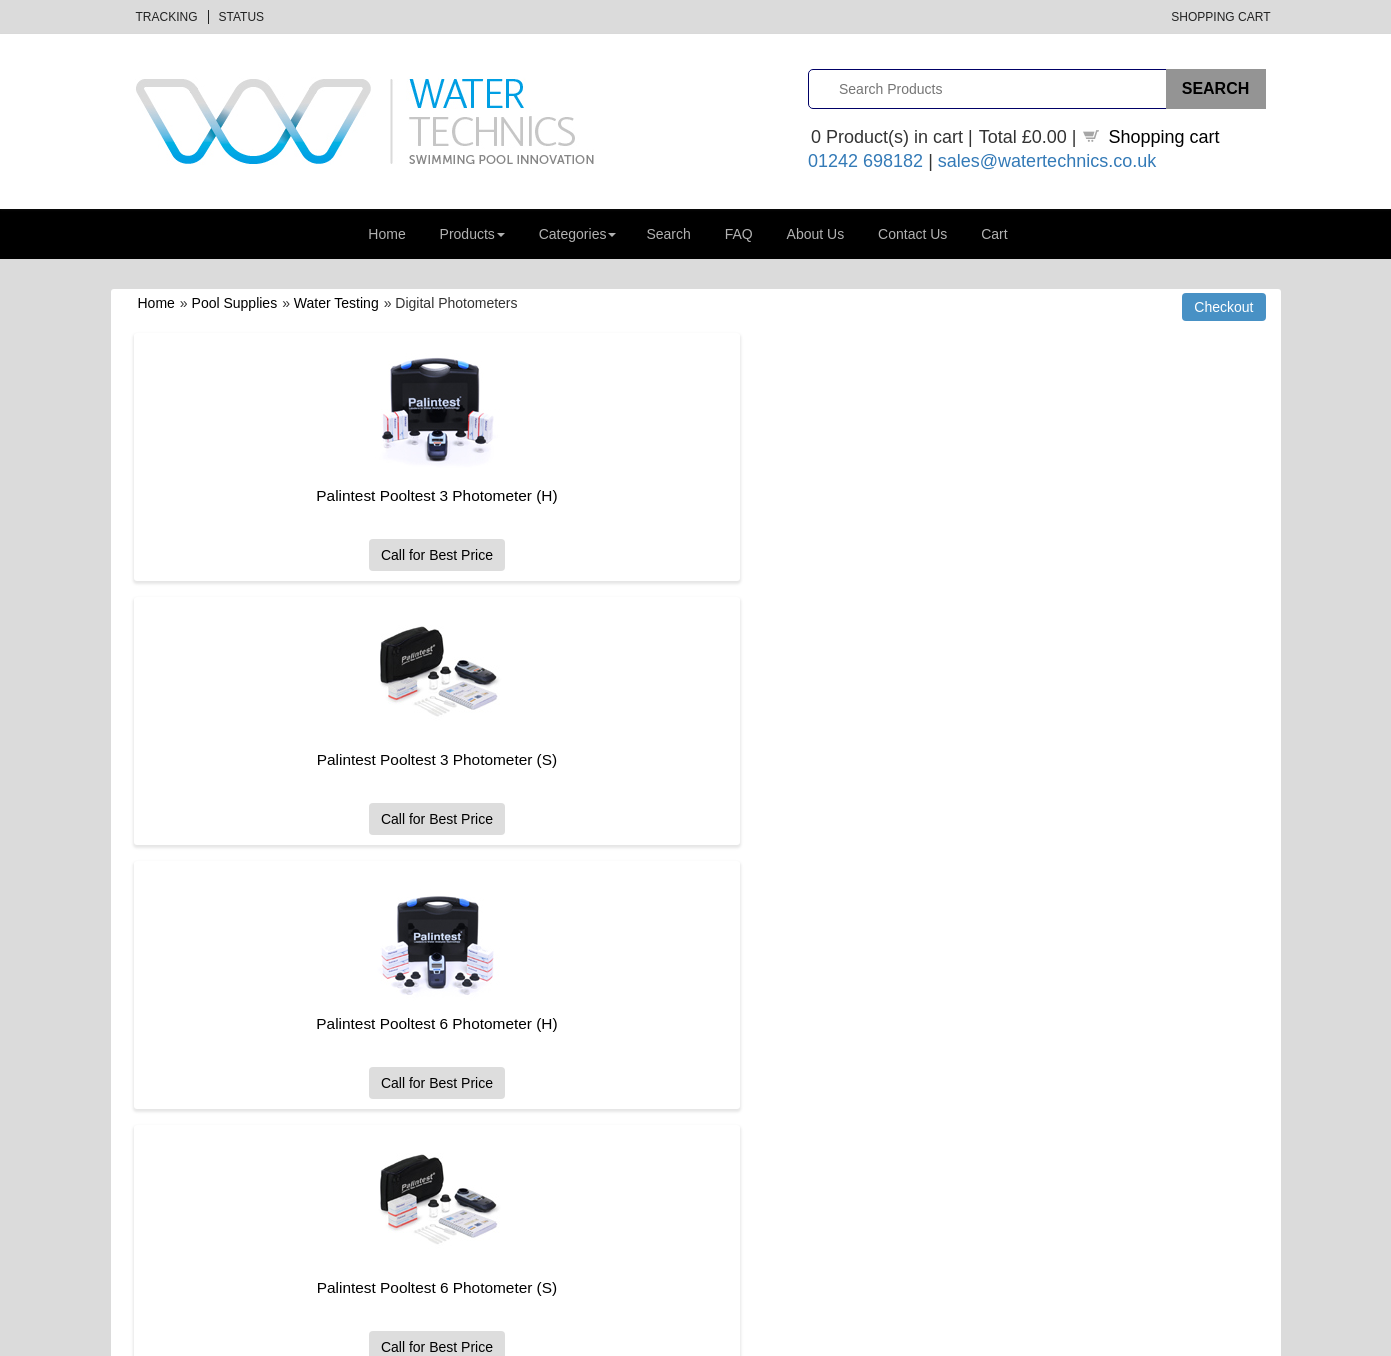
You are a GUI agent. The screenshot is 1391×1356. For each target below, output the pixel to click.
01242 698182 (865, 161)
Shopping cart (1164, 137)
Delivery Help (749, 1016)
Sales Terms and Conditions (792, 1061)
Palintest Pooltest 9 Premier (663, 759)
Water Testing (336, 303)
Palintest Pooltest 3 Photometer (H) (304, 495)
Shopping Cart (1220, 17)
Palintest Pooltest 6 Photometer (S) (304, 759)
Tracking (167, 17)
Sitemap (150, 1083)
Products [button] (472, 234)
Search (668, 234)
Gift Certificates (170, 1016)
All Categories (458, 971)
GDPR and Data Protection (789, 1151)
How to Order (749, 971)
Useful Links (1038, 1016)
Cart (994, 234)
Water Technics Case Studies (1087, 1038)
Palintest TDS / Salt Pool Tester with (1021, 649)
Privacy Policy (751, 1106)
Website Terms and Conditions (799, 1083)
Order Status (455, 1038)
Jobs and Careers (1054, 971)
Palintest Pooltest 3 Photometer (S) (662, 495)
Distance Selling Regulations (1085, 993)
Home (386, 234)
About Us (816, 234)
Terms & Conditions (1125, 1337)
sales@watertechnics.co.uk (1047, 161)
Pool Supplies (235, 303)
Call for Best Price (304, 555)
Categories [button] (578, 234)
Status (242, 17)
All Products (452, 993)
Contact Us (912, 234)
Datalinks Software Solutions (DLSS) (342, 1337)
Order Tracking (461, 1016)
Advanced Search (177, 1038)
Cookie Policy (750, 1129)
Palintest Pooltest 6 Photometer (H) (1020, 495)
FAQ (739, 234)
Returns (734, 1038)
